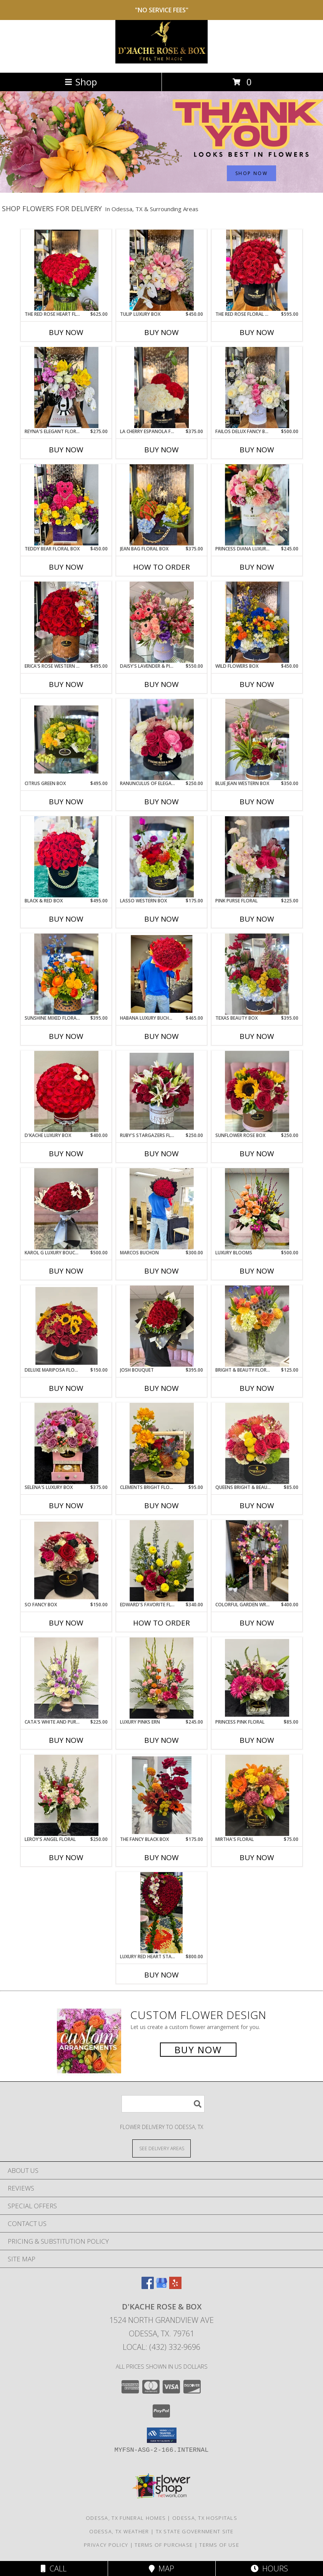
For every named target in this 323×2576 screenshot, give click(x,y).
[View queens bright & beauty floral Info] (257, 1443)
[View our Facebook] (148, 2286)
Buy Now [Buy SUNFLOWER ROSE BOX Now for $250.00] (257, 1154)
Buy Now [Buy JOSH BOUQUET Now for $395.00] (161, 1388)
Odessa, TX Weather (119, 2531)
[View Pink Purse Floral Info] (257, 857)
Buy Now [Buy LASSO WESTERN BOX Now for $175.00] (161, 919)
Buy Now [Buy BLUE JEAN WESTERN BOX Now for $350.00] (257, 802)
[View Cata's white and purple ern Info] (66, 1678)
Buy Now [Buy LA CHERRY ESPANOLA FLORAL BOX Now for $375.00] (161, 450)
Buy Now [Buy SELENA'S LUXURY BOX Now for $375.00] (66, 1506)
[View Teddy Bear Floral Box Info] (66, 505)
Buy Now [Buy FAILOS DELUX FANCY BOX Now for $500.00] (257, 450)
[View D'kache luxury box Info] (66, 1091)
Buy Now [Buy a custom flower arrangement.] (198, 2049)
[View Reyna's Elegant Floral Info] (66, 387)
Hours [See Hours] (269, 2568)
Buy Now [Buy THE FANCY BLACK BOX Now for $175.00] (161, 1857)
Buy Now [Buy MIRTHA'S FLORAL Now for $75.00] (257, 1857)
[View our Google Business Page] (161, 2286)
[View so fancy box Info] (66, 1560)
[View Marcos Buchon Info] (162, 1208)
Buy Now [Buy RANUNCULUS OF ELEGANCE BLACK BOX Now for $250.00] (161, 802)
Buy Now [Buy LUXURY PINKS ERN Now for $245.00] (161, 1740)
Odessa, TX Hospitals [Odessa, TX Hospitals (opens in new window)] (204, 2517)
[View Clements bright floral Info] (162, 1443)
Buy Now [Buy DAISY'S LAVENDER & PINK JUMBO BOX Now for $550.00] (161, 684)
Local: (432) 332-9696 (161, 2347)
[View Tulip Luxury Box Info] (162, 270)
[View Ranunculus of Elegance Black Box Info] (162, 739)
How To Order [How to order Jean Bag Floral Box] (161, 567)
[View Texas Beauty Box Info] (257, 974)
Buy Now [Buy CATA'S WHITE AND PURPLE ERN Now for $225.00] (66, 1740)
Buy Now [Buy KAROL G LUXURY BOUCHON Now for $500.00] (66, 1271)
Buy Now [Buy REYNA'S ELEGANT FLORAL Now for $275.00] (66, 450)
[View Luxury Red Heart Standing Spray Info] (161, 1912)
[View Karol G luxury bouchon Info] (66, 1208)
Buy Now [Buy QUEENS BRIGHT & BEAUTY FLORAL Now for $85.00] (257, 1506)
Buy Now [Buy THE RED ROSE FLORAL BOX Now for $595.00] (257, 332)
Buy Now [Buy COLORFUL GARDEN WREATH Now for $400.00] (257, 1623)
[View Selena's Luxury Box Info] (66, 1443)
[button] (161, 2435)
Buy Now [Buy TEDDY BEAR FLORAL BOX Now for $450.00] (66, 567)
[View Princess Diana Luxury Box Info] (257, 505)
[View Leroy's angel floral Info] (66, 1795)
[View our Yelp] (175, 2286)
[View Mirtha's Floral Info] (257, 1795)
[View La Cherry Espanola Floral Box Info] (161, 387)
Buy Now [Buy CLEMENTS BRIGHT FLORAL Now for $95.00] (161, 1506)
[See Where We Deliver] (161, 2148)
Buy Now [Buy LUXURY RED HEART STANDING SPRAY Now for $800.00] (161, 1975)
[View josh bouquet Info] (162, 1326)
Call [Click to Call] (54, 2568)
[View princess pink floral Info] (257, 1678)
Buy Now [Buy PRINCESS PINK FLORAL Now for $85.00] (257, 1740)
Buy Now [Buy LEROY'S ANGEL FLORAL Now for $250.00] (66, 1857)
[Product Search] (163, 2103)
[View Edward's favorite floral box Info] (162, 1560)
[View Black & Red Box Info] (66, 856)
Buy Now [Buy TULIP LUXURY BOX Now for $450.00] (161, 332)
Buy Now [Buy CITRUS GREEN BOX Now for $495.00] (66, 802)
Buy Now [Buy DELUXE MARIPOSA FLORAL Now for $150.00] (66, 1388)
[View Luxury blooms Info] (257, 1209)
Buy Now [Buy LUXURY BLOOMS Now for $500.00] (257, 1271)
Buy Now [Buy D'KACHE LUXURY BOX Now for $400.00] (66, 1154)
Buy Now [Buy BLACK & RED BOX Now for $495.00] (66, 919)
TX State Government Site (195, 2531)
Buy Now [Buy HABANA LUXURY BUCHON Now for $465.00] (161, 1036)
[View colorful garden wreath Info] (256, 1560)
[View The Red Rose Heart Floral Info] (66, 270)
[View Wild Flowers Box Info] (257, 622)
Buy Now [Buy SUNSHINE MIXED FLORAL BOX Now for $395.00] (66, 1036)
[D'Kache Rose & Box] (161, 61)
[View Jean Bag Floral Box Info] (162, 505)
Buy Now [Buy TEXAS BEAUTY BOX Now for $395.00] (257, 1036)
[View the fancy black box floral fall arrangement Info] (162, 1795)
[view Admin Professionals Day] (161, 190)
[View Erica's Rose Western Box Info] (66, 622)
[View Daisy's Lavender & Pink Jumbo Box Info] (162, 622)
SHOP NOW (251, 173)
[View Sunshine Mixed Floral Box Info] (66, 974)
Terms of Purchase (164, 2544)
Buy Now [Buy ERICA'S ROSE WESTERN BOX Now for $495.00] (66, 684)
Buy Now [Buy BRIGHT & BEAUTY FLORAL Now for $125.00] (257, 1388)
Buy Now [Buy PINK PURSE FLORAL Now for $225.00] (257, 919)
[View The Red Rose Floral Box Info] (257, 270)
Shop (81, 81)
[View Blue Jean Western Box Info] (257, 739)
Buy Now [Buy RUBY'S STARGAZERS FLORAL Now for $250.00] (161, 1154)
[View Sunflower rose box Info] (257, 1091)
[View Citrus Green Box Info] (66, 739)
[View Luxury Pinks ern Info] (162, 1678)
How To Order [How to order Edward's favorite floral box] (161, 1623)
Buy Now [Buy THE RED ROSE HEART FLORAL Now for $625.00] (66, 332)
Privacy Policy (106, 2544)
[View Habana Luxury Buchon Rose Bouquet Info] (162, 974)
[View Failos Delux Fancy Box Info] (257, 387)
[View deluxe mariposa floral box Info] (66, 1326)
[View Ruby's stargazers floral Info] (162, 1091)
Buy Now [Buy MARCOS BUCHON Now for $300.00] (161, 1271)
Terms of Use (219, 2544)
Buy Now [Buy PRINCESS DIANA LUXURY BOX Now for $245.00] (257, 567)
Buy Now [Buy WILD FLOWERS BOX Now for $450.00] (257, 684)
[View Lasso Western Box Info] (162, 857)
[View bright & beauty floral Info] (257, 1326)
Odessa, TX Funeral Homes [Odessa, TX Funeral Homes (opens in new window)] (126, 2517)
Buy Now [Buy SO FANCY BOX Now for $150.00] (66, 1623)
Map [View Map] (161, 2568)
